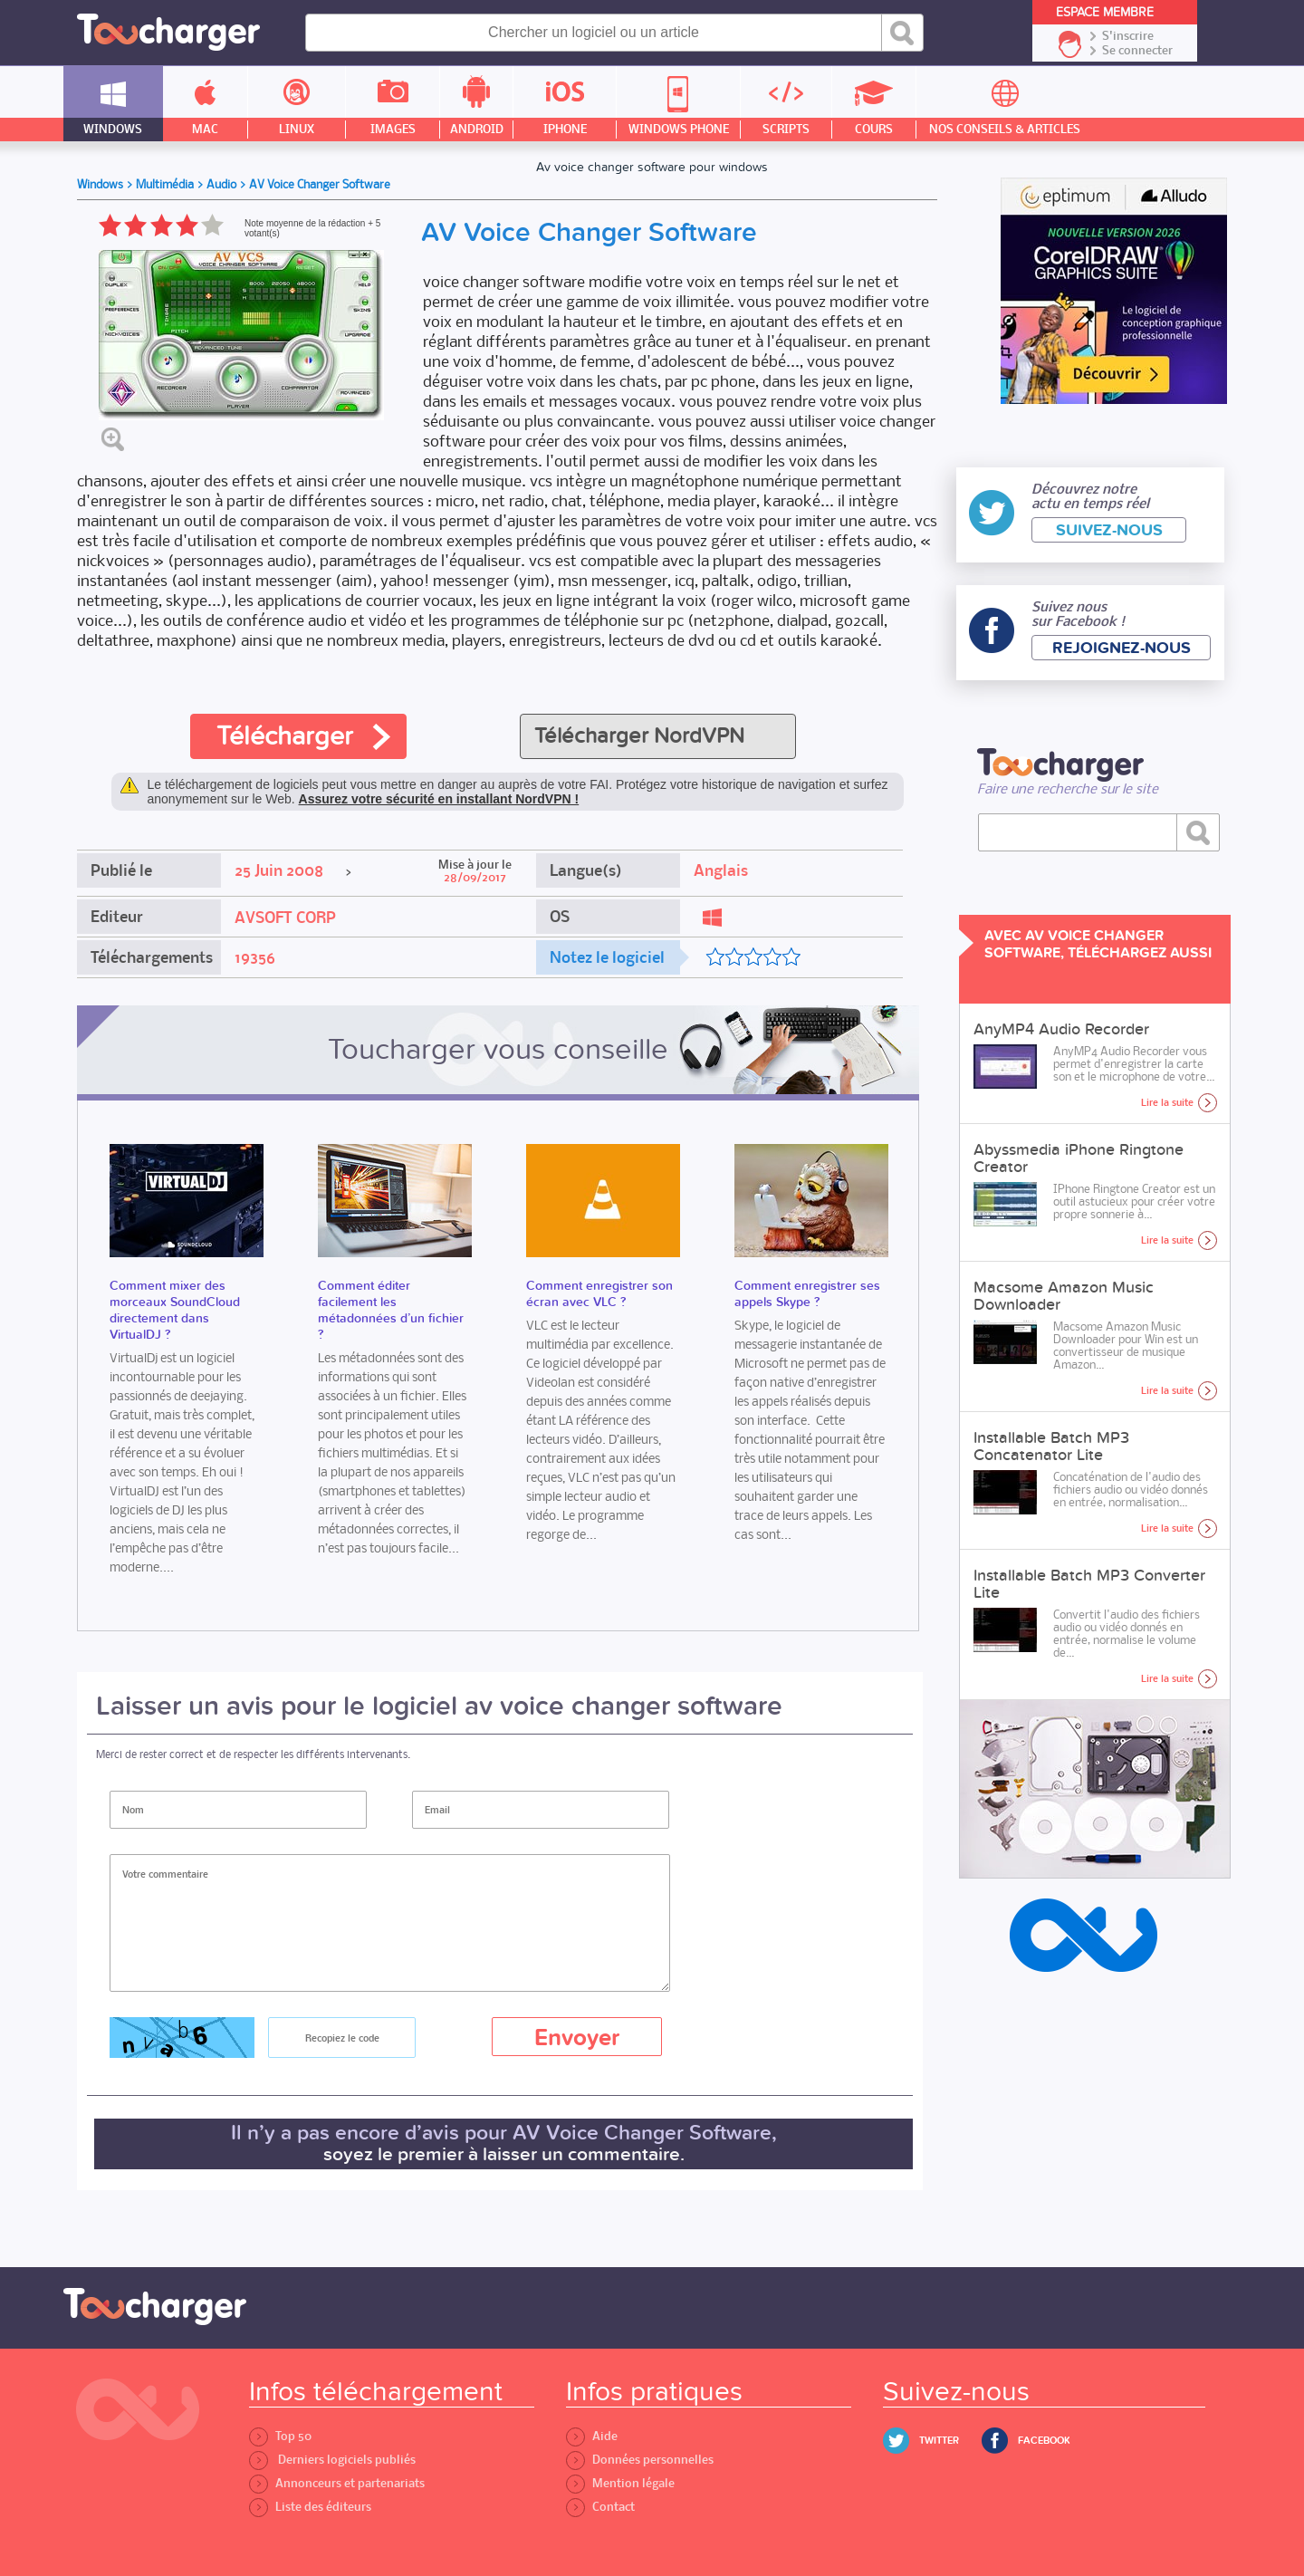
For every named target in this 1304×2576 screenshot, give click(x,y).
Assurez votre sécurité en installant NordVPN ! (439, 799)
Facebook (1044, 2440)
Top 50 (280, 2436)
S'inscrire (1128, 36)
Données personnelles (640, 2459)
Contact (600, 2506)
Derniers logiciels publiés (332, 2459)
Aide (592, 2436)
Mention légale (620, 2483)
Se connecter (1137, 50)
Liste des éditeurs (310, 2506)
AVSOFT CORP (285, 917)
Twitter (939, 2440)
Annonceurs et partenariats (337, 2483)
